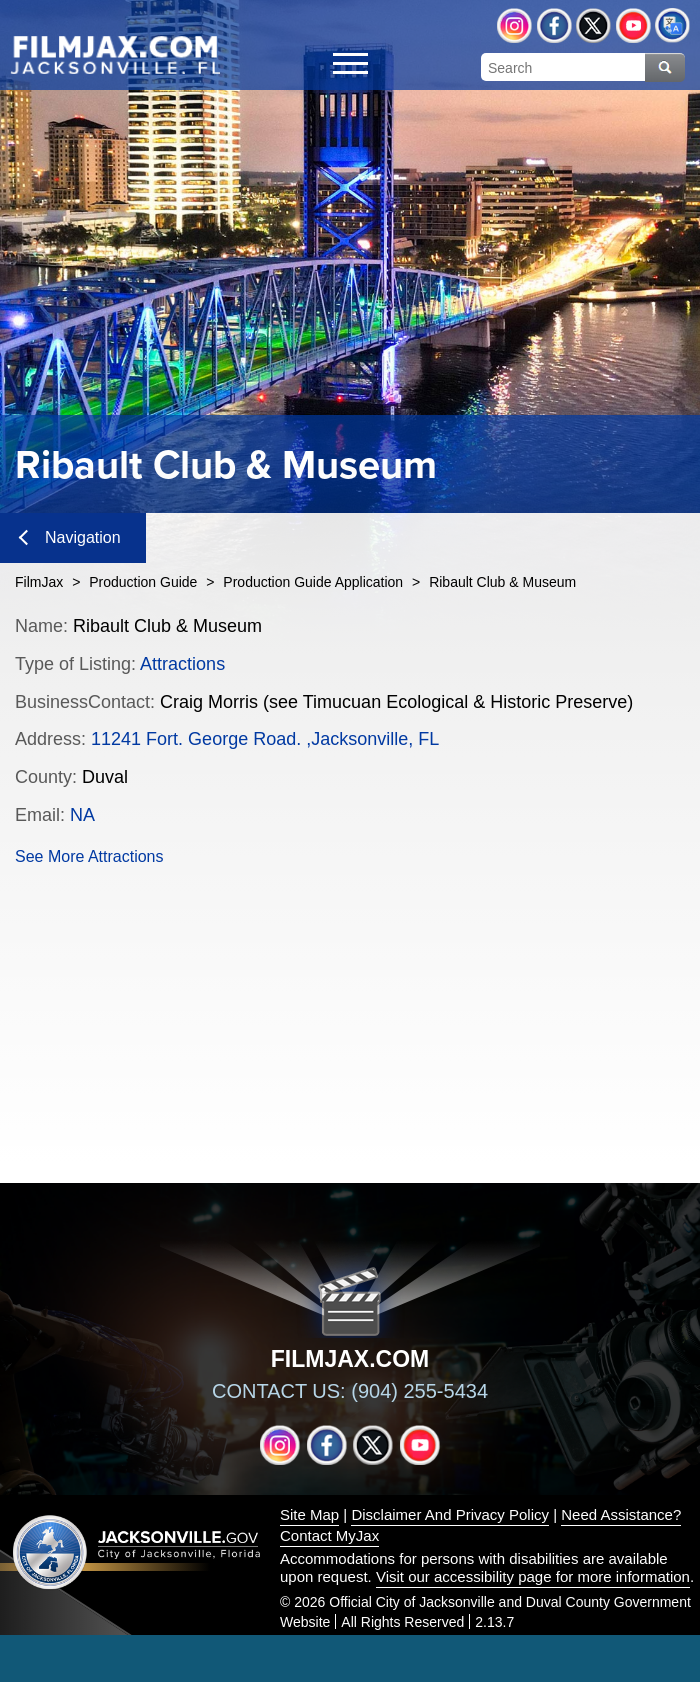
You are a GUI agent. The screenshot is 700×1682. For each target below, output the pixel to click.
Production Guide (143, 582)
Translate (672, 25)
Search (665, 67)
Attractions (182, 664)
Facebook (554, 25)
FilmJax (39, 582)
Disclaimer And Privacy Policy (450, 1514)
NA (82, 815)
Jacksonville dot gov (137, 1551)
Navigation (70, 537)
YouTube (633, 25)
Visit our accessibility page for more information (533, 1576)
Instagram (514, 25)
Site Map (309, 1514)
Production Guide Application (313, 582)
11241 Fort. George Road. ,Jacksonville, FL (265, 739)
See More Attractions (89, 856)
